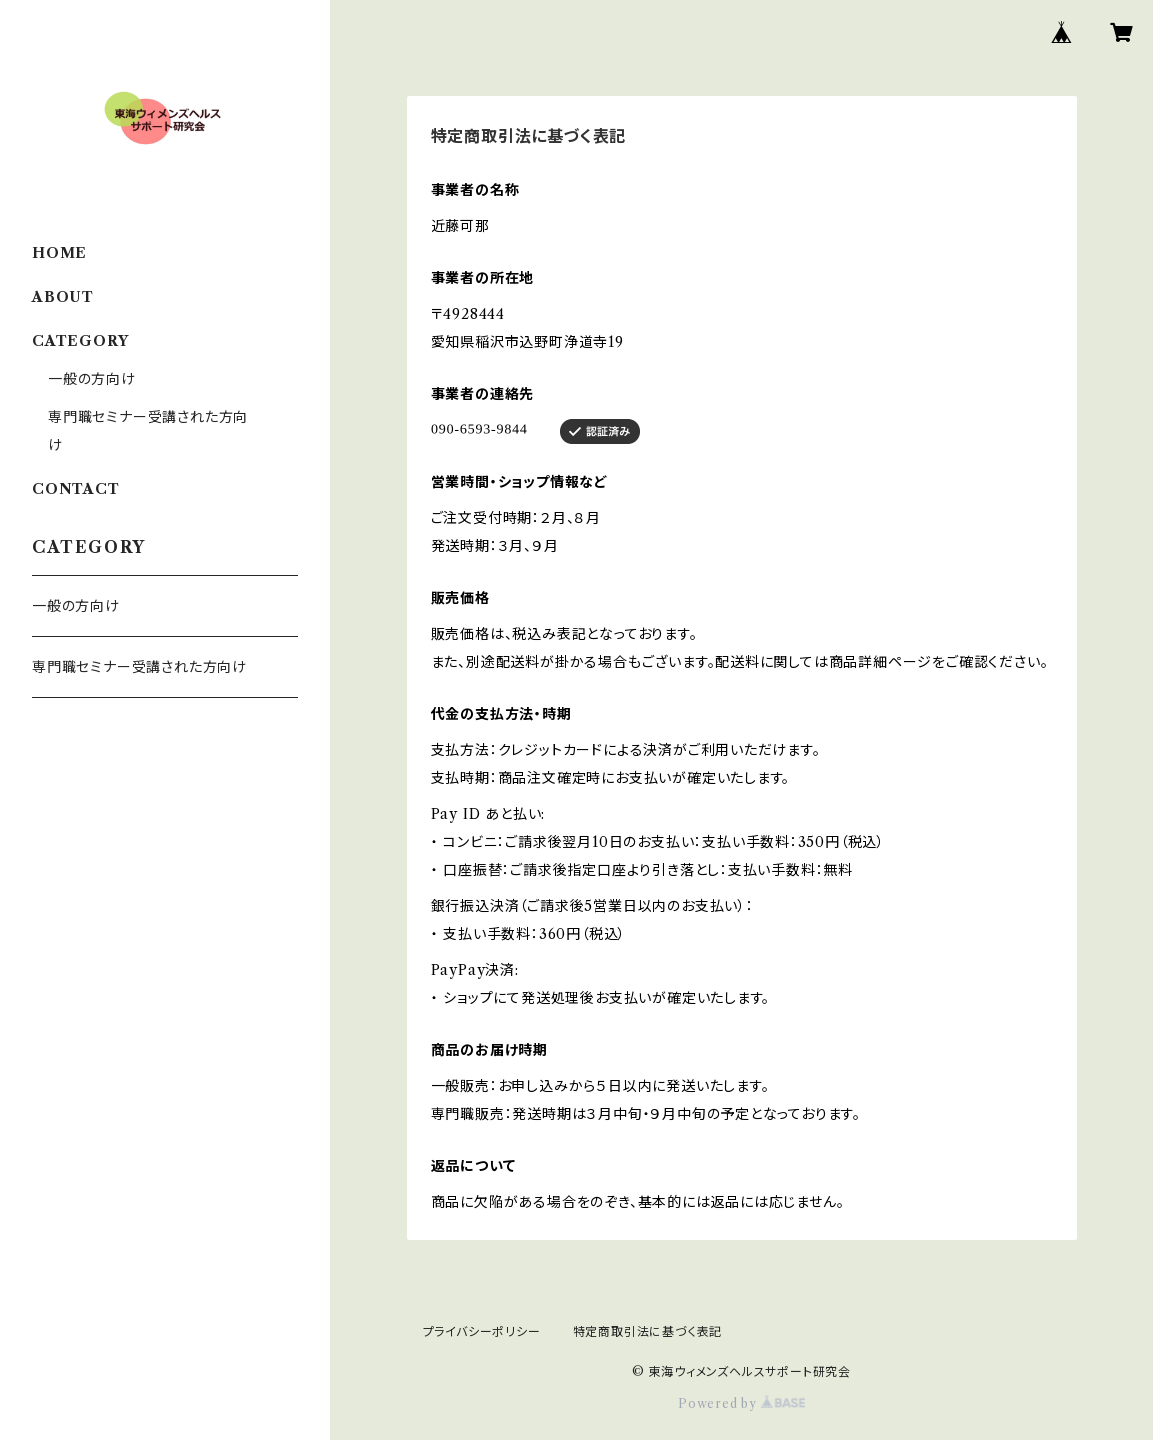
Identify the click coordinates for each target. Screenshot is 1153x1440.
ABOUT (63, 297)
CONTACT (76, 489)
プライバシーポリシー (482, 1331)
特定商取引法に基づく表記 (648, 1331)
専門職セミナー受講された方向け (139, 667)
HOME (59, 253)
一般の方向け (92, 379)
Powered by (741, 1403)
